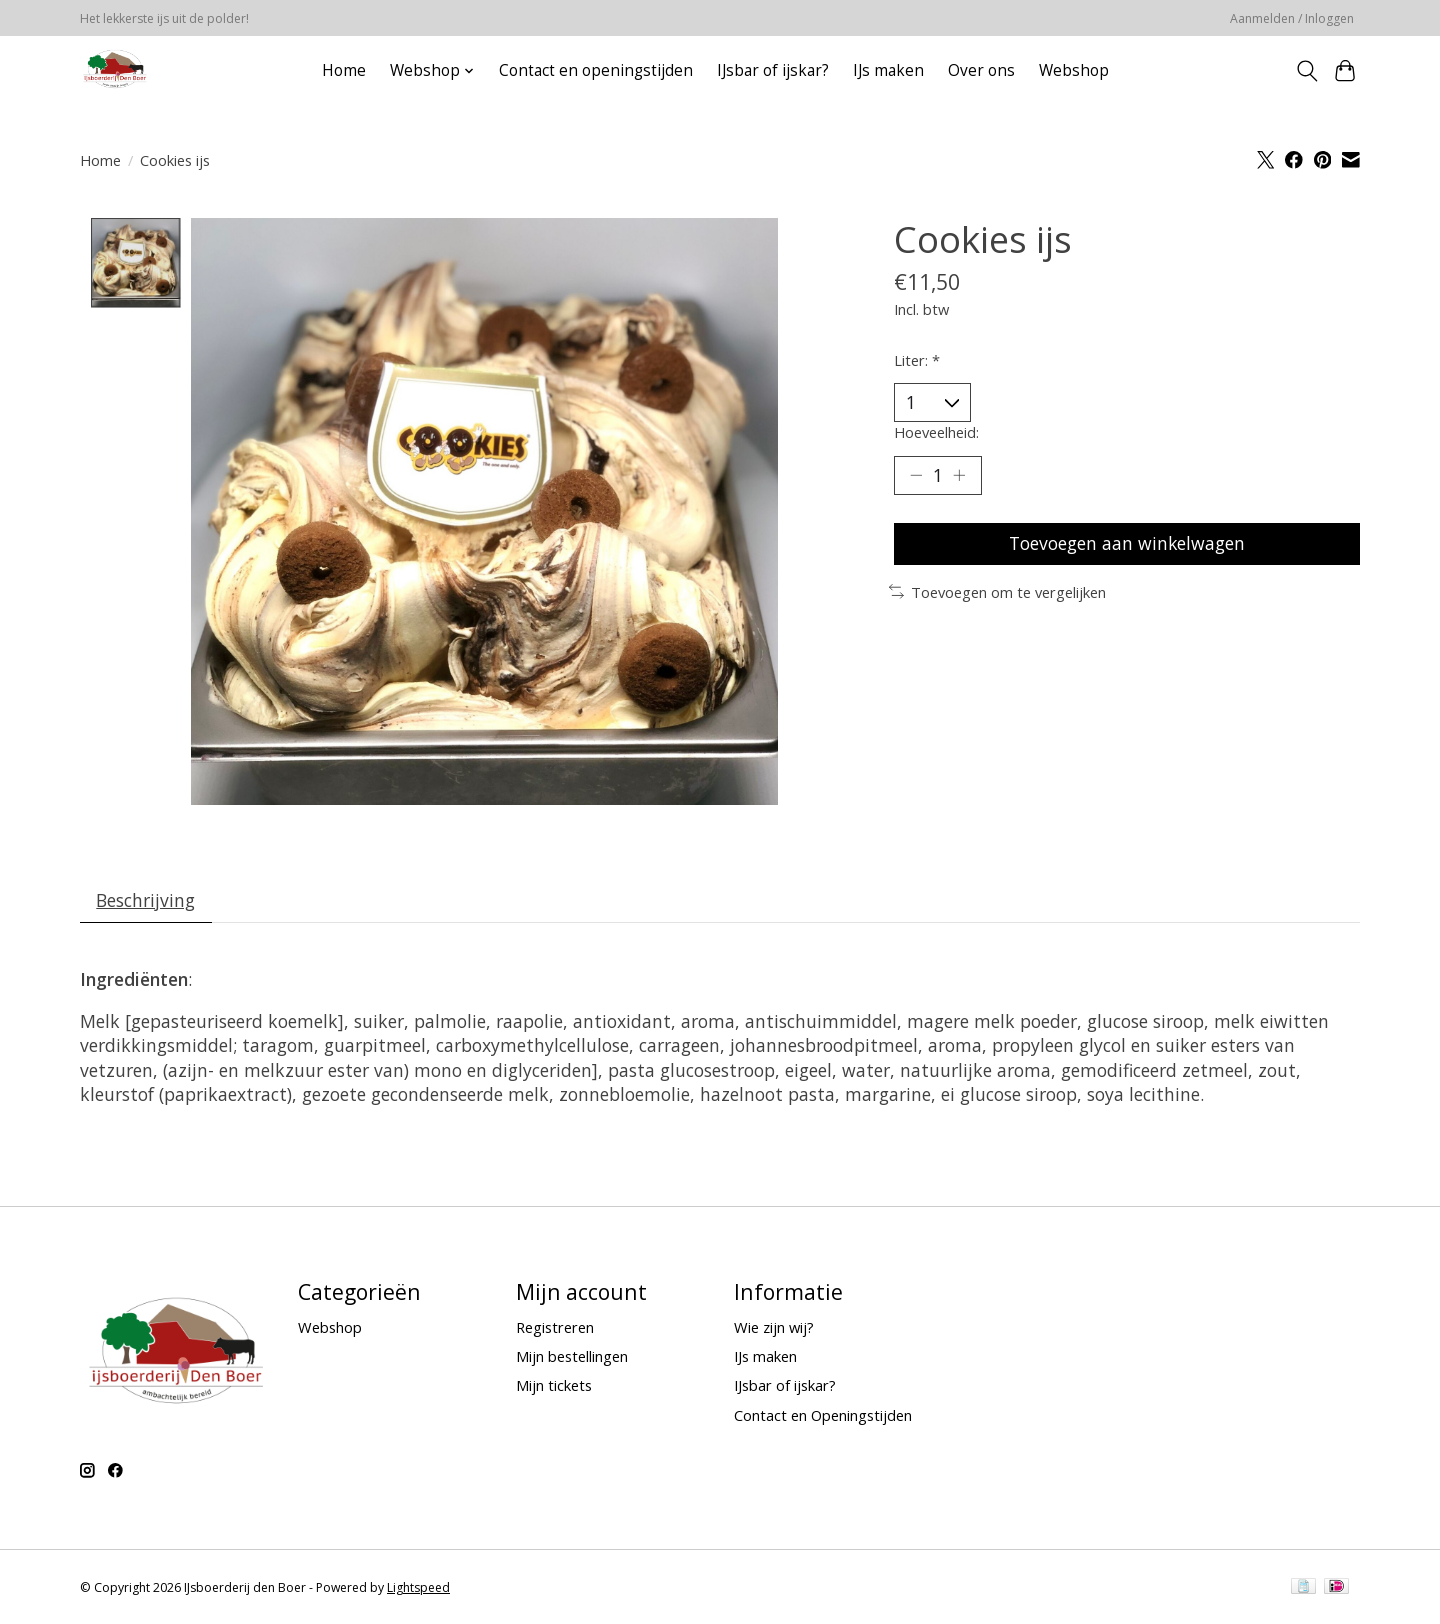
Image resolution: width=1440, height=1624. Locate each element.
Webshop (1074, 70)
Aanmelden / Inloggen (1292, 18)
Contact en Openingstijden (823, 1415)
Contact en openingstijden (596, 70)
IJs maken (888, 70)
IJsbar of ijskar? (773, 70)
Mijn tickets (554, 1386)
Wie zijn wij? (774, 1328)
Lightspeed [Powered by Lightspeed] (418, 1588)
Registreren (555, 1328)
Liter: (917, 360)
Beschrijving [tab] (146, 900)
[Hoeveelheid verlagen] (916, 476)
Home (344, 70)
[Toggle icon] (1306, 71)
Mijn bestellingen (572, 1357)
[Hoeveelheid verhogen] (960, 476)
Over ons (981, 70)
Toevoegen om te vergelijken (997, 593)
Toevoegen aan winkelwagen (1126, 544)
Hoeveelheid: (936, 432)
